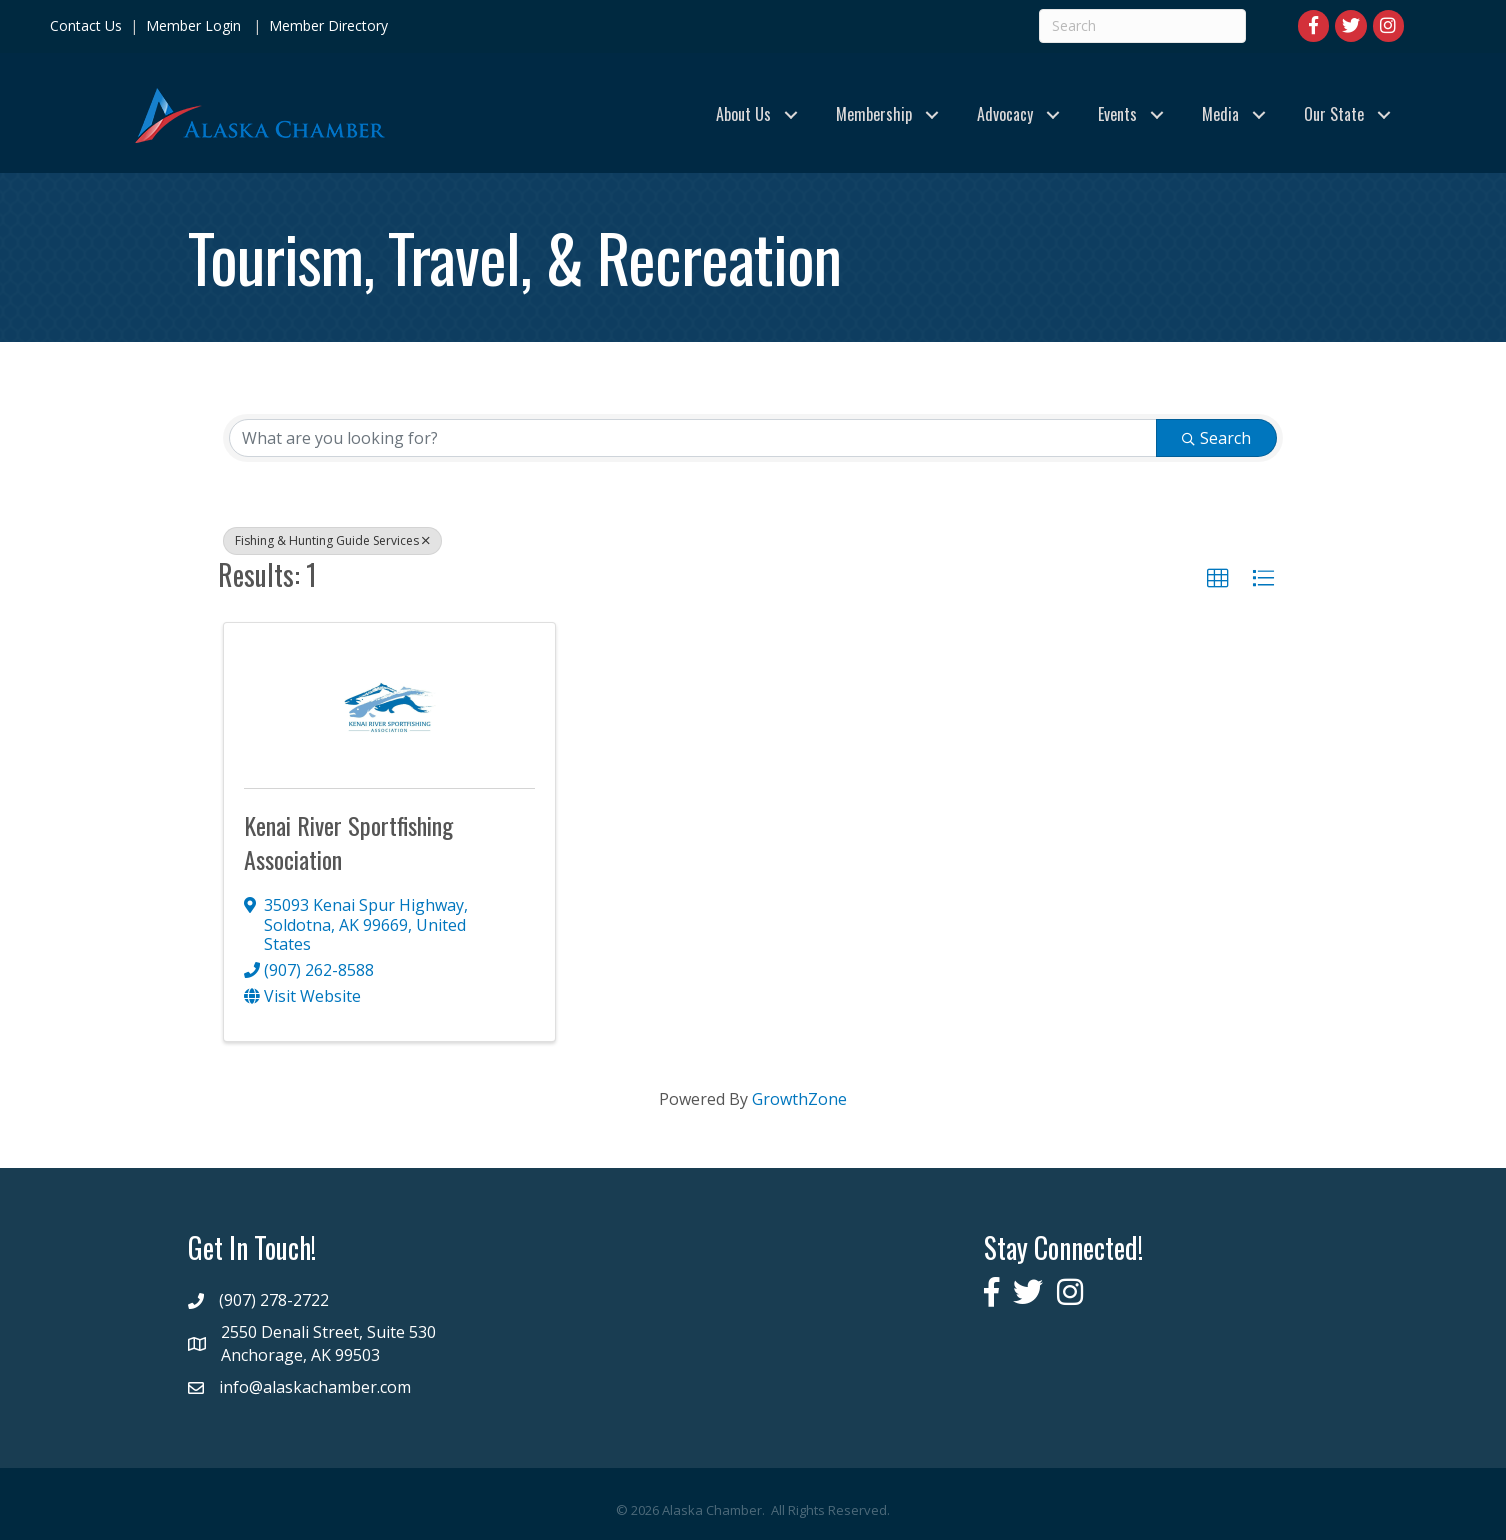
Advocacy (1005, 114)
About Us (743, 114)
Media (1220, 114)
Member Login (193, 25)
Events (1117, 114)
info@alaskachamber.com (315, 1387)
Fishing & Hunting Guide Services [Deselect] (332, 540)
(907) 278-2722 (274, 1300)
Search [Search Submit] (1216, 438)
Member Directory (326, 25)
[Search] (1142, 26)
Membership (874, 114)
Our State (1334, 114)
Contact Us (86, 25)
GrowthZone (799, 1099)
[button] (1218, 579)
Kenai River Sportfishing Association (348, 842)
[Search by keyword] (693, 438)
